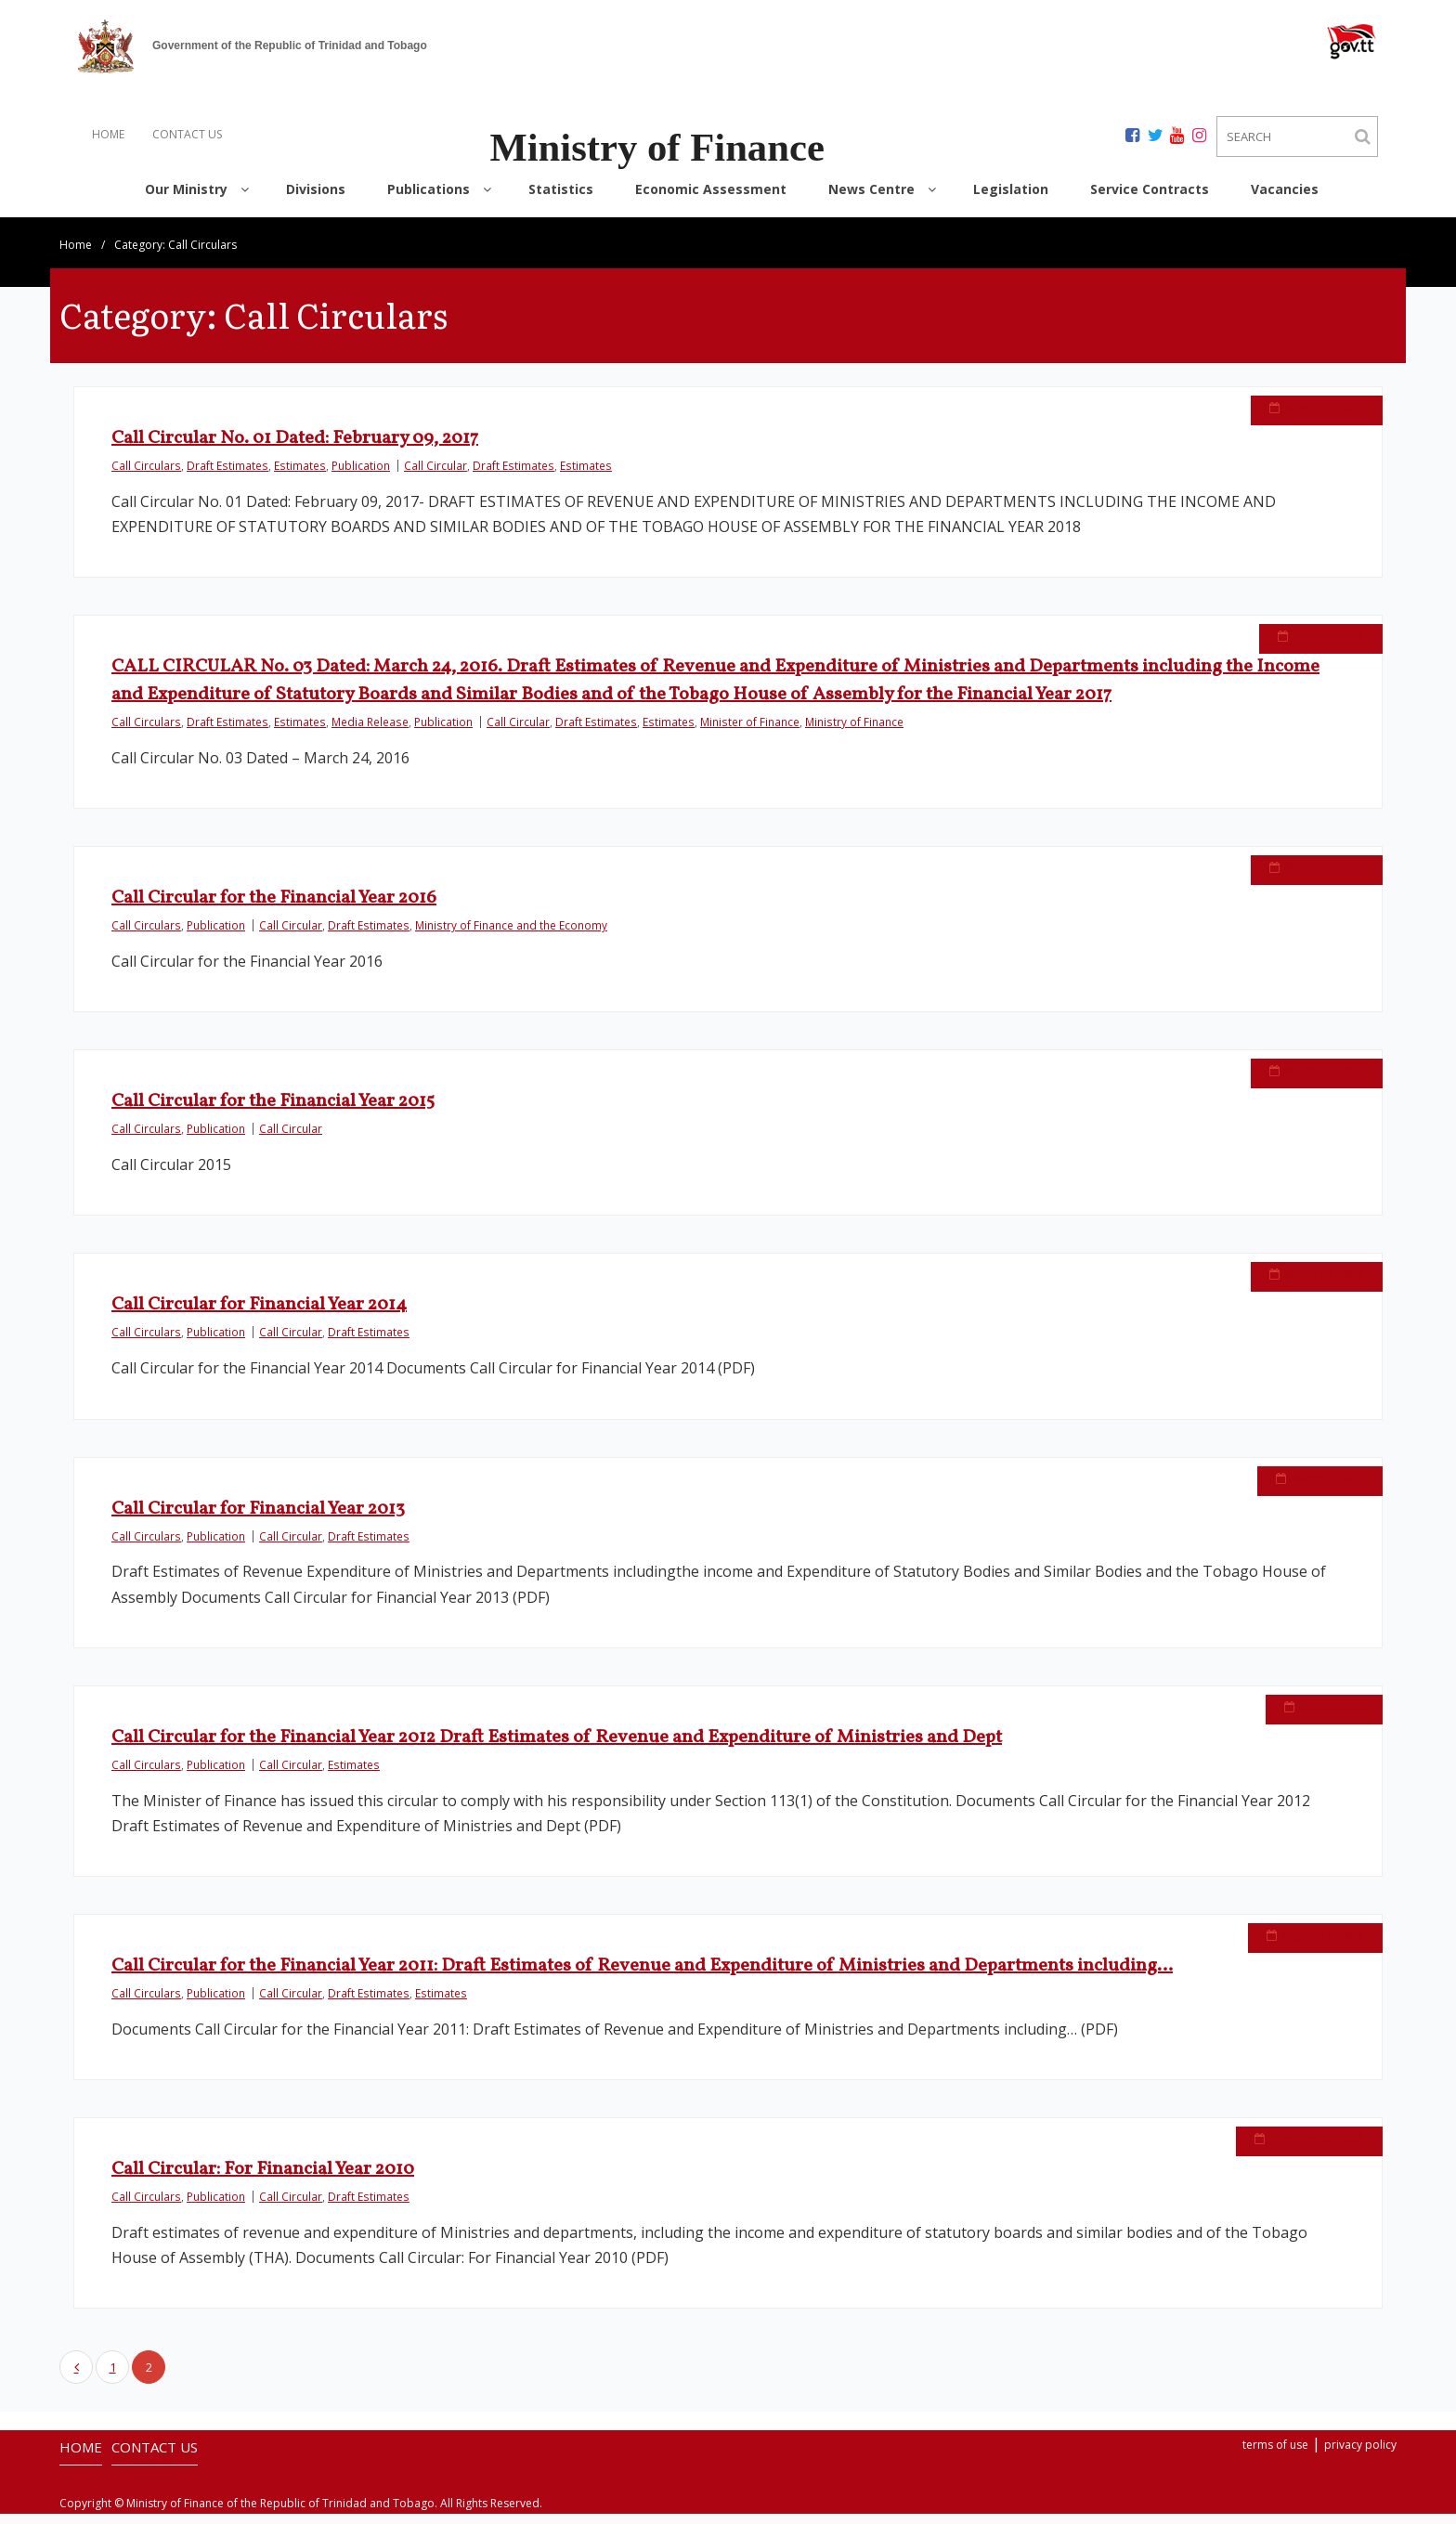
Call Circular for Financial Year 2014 (259, 1316)
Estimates (300, 475)
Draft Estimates (227, 475)
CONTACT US (187, 134)
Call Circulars (146, 475)
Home (75, 255)
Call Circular (435, 475)
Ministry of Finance (854, 731)
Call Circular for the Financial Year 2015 (273, 1112)
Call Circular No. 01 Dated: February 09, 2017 (294, 449)
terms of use (1275, 2455)
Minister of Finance (750, 731)
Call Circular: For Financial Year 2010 (262, 2179)
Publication (361, 475)
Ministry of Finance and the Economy (511, 935)
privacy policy (1360, 2455)
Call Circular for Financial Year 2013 (258, 1519)
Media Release (370, 731)
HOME (108, 134)
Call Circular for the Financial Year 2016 (273, 908)
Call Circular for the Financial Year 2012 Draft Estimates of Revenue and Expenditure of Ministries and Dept (556, 1748)
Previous (76, 2377)
